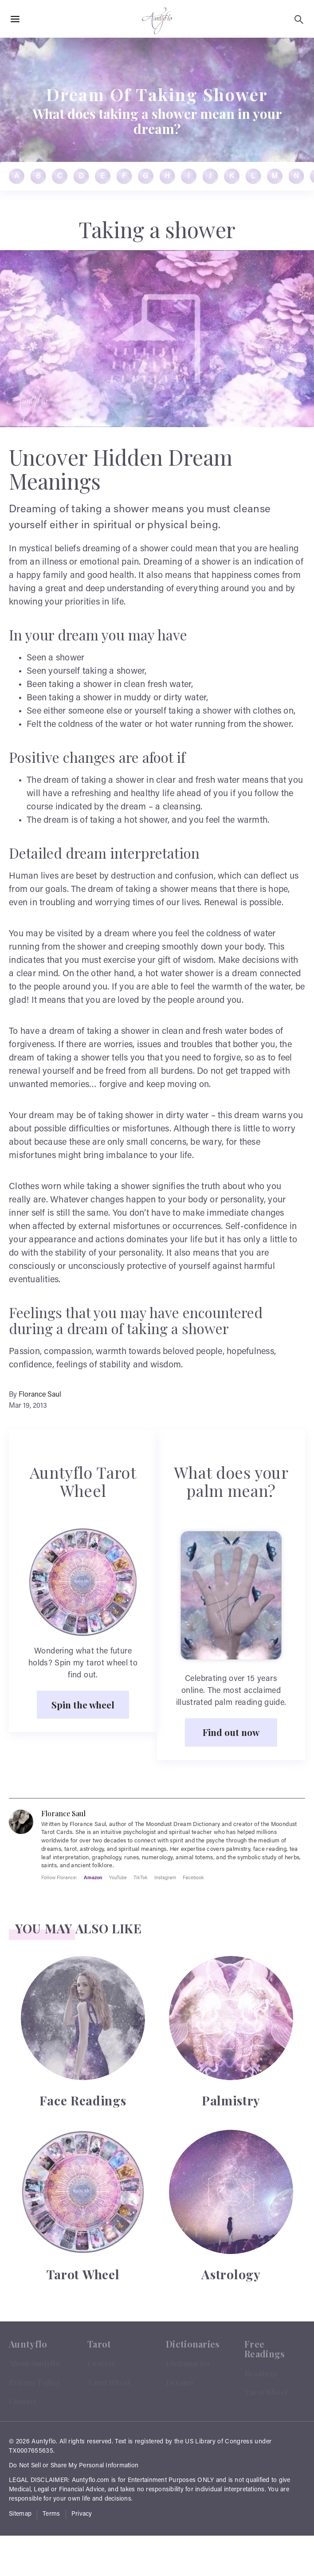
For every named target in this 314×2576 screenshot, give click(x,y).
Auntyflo (43, 2442)
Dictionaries (188, 2363)
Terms (51, 2514)
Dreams (180, 2382)
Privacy (81, 2514)
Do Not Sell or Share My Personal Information (73, 2466)
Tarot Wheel (108, 2382)
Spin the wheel (82, 1704)
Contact (22, 2401)
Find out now (231, 1732)
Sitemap (20, 2514)
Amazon (93, 1877)
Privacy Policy (34, 2382)
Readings (260, 2373)
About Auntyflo (34, 2363)
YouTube (118, 1877)
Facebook (193, 1877)
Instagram (165, 1877)
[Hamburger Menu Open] (15, 19)
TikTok (140, 1877)
